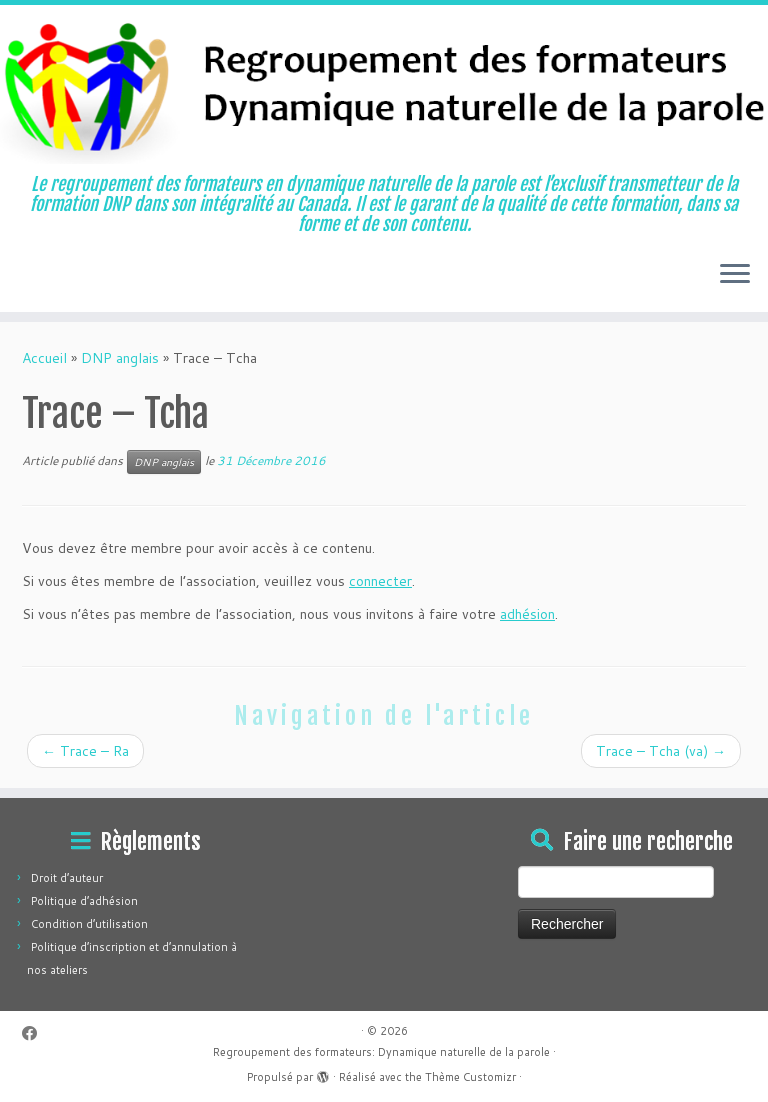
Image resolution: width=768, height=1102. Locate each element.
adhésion (527, 614)
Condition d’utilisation (89, 924)
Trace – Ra (85, 751)
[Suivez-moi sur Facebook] (36, 1033)
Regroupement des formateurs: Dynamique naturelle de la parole (381, 1052)
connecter (380, 581)
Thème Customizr (470, 1077)
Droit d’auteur (67, 878)
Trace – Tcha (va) (661, 751)
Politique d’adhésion (84, 901)
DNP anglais (120, 358)
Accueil (44, 358)
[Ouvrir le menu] (735, 276)
